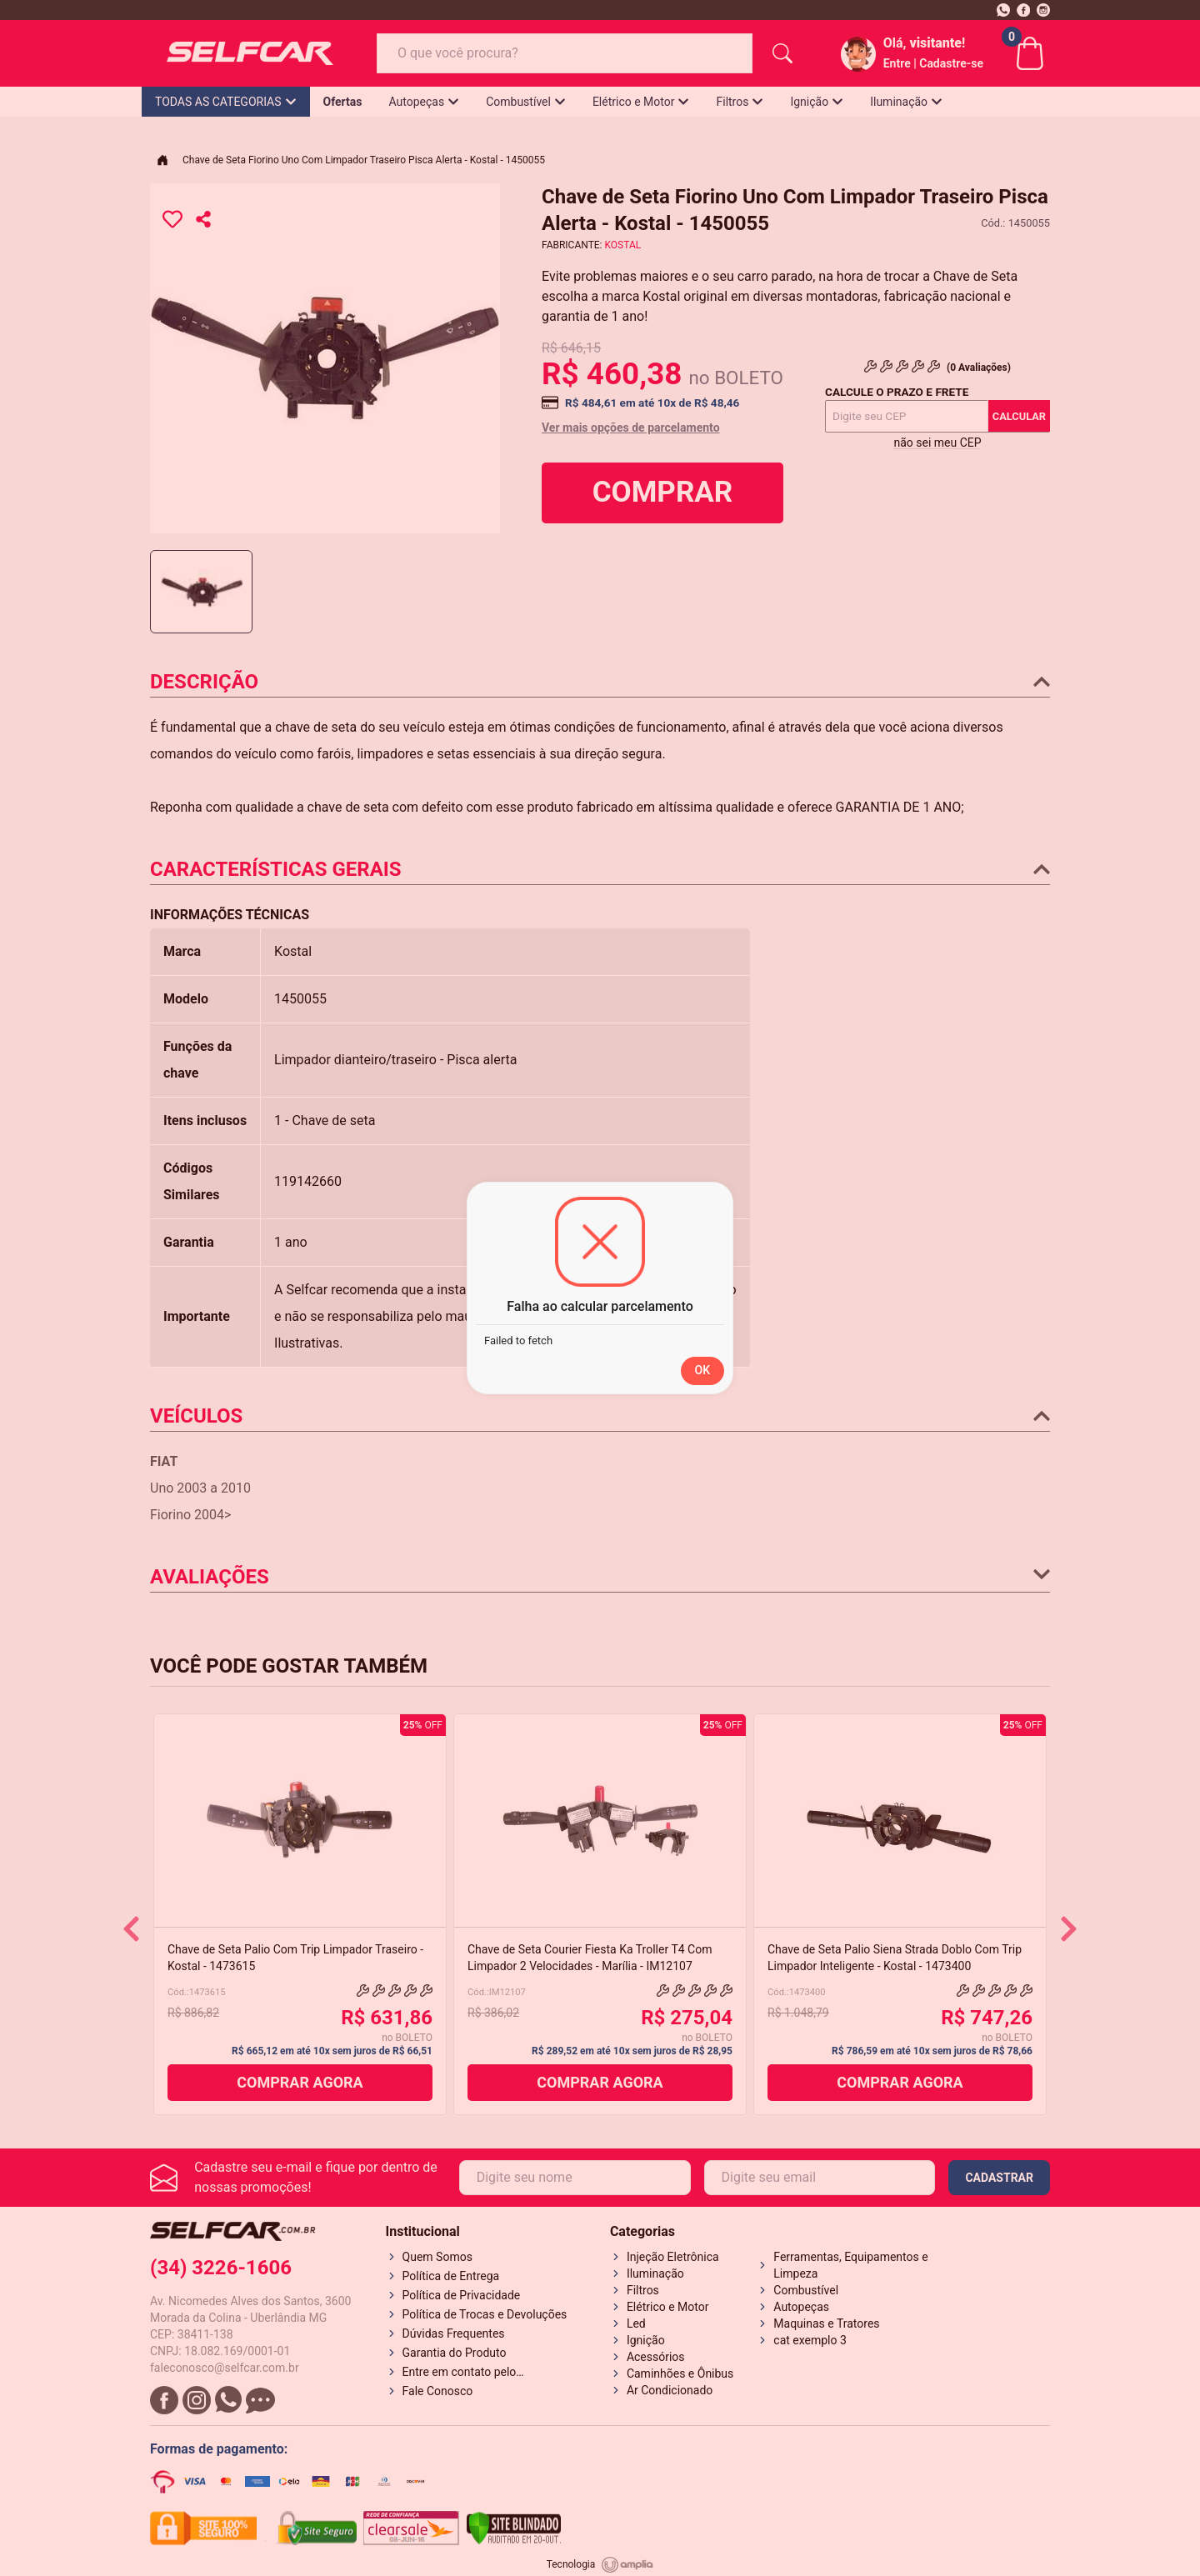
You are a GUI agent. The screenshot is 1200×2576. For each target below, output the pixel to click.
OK (703, 1370)
